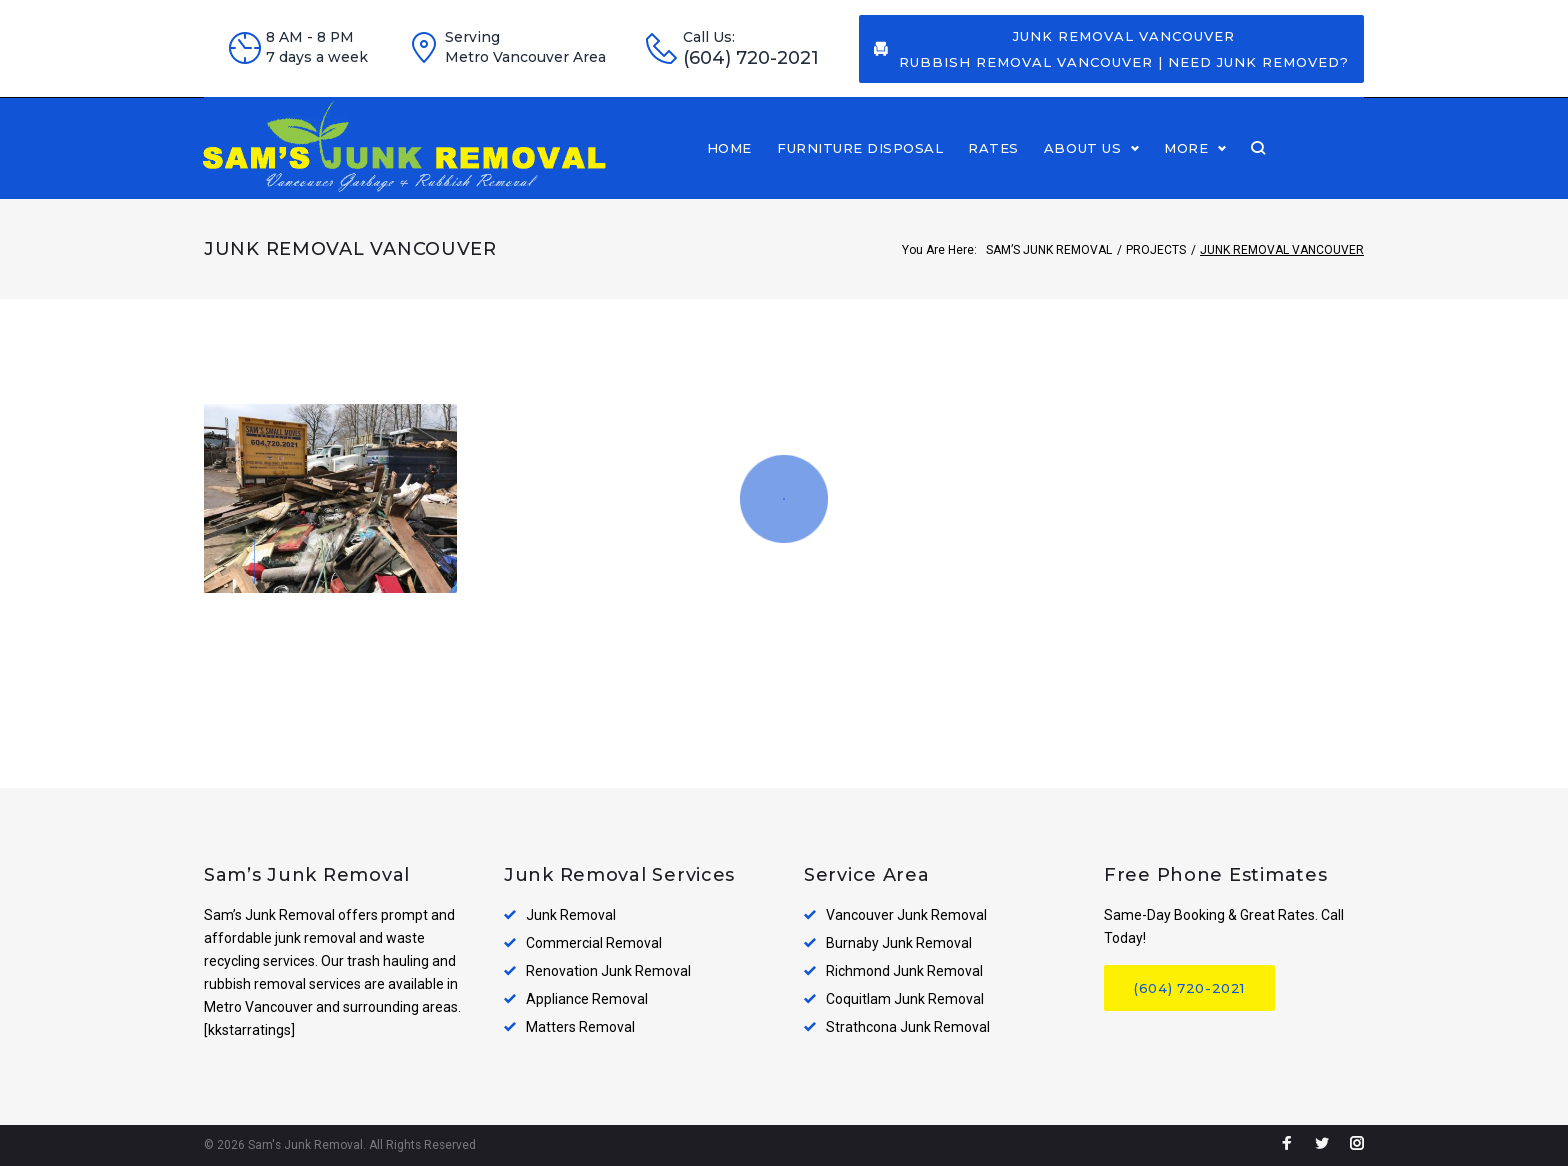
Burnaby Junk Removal (899, 944)
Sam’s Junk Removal (1049, 285)
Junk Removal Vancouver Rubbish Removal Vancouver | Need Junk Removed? (1111, 49)
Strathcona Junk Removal (908, 1028)
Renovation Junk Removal (608, 972)
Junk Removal (571, 916)
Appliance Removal (587, 1000)
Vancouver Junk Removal (906, 916)
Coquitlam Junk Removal (905, 1000)
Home (828, 166)
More (1285, 166)
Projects (1156, 285)
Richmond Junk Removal (904, 972)
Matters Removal (580, 1028)
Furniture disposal (959, 166)
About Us (1181, 166)
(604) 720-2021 (751, 58)
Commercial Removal (594, 944)
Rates (1092, 166)
